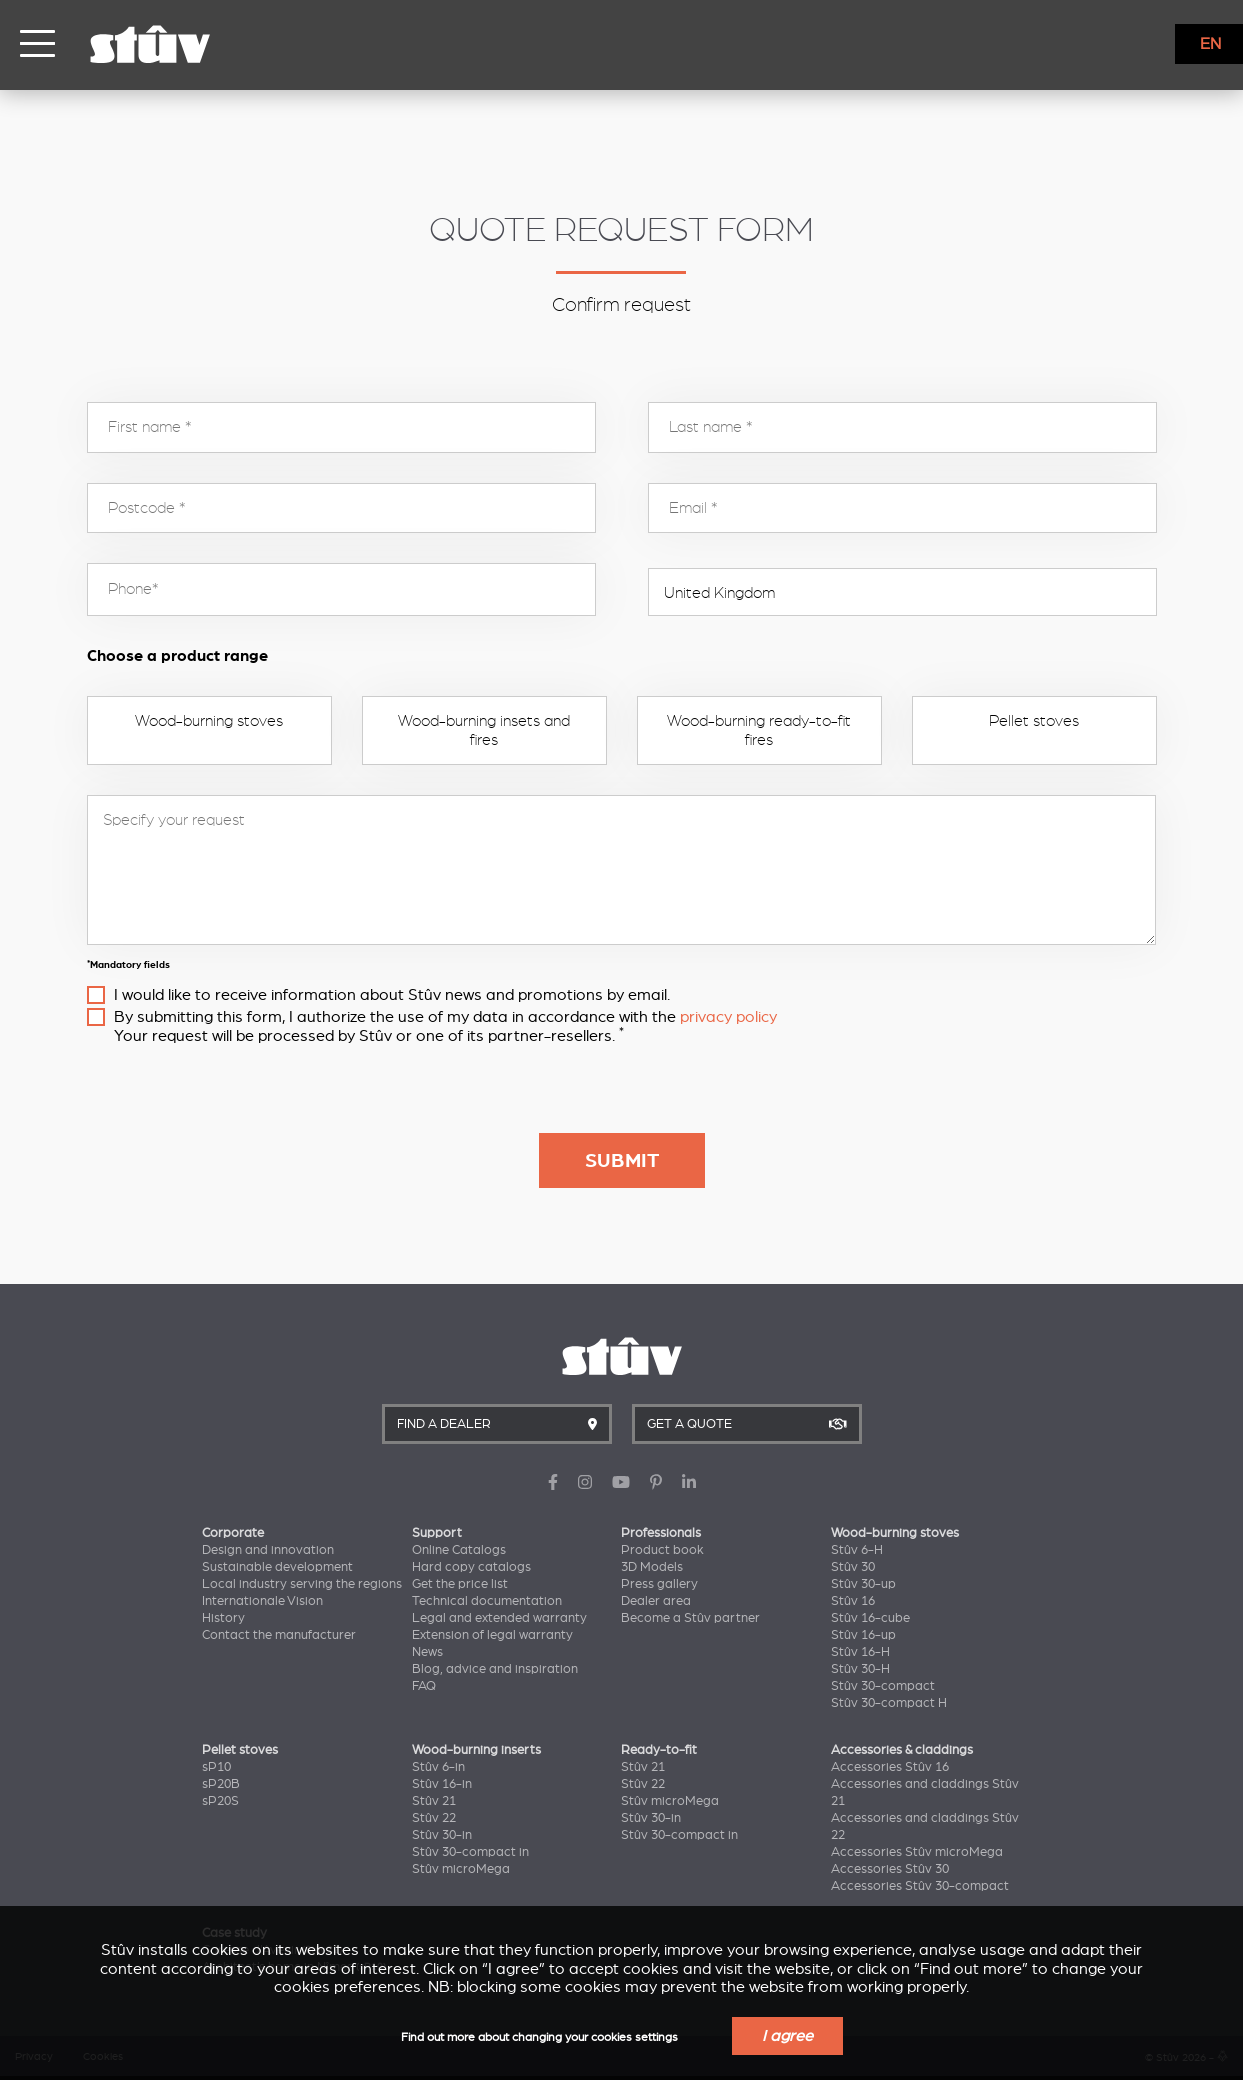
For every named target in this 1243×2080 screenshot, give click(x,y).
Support (437, 1533)
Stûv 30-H (860, 1669)
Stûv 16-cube (870, 1618)
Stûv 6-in (438, 1767)
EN (1210, 44)
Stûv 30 (853, 1567)
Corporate (233, 1533)
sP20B (221, 1784)
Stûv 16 (853, 1601)
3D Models (652, 1567)
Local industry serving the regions (302, 1584)
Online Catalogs (459, 1550)
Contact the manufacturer (279, 1635)
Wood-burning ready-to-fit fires (759, 730)
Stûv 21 (434, 1801)
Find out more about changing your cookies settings (539, 2037)
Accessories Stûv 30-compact (920, 1886)
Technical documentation (487, 1601)
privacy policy (728, 1017)
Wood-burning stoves (209, 721)
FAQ (424, 1686)
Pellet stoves (1034, 721)
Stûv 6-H (857, 1550)
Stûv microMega (461, 1869)
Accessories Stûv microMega (917, 1852)
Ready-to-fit (659, 1750)
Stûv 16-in (442, 1784)
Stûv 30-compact (883, 1686)
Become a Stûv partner (690, 1618)
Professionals (661, 1533)
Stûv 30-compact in (470, 1852)
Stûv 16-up (863, 1635)
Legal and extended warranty (499, 1618)
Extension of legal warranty (492, 1635)
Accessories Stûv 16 (890, 1767)
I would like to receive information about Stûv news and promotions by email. (392, 995)
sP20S (220, 1801)
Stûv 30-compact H (889, 1703)
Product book (662, 1550)
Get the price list (460, 1584)
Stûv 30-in (442, 1835)
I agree (787, 2036)
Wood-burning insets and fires (484, 730)
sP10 (216, 1767)
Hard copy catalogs (471, 1567)
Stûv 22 (434, 1818)
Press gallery (659, 1584)
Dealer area (656, 1601)
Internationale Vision (262, 1601)
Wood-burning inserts (476, 1750)
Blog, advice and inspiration (495, 1669)
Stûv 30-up (863, 1584)
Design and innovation (268, 1550)
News (427, 1652)
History (223, 1618)
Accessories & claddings (902, 1750)
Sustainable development (277, 1567)
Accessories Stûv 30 (890, 1869)
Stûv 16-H (860, 1652)
